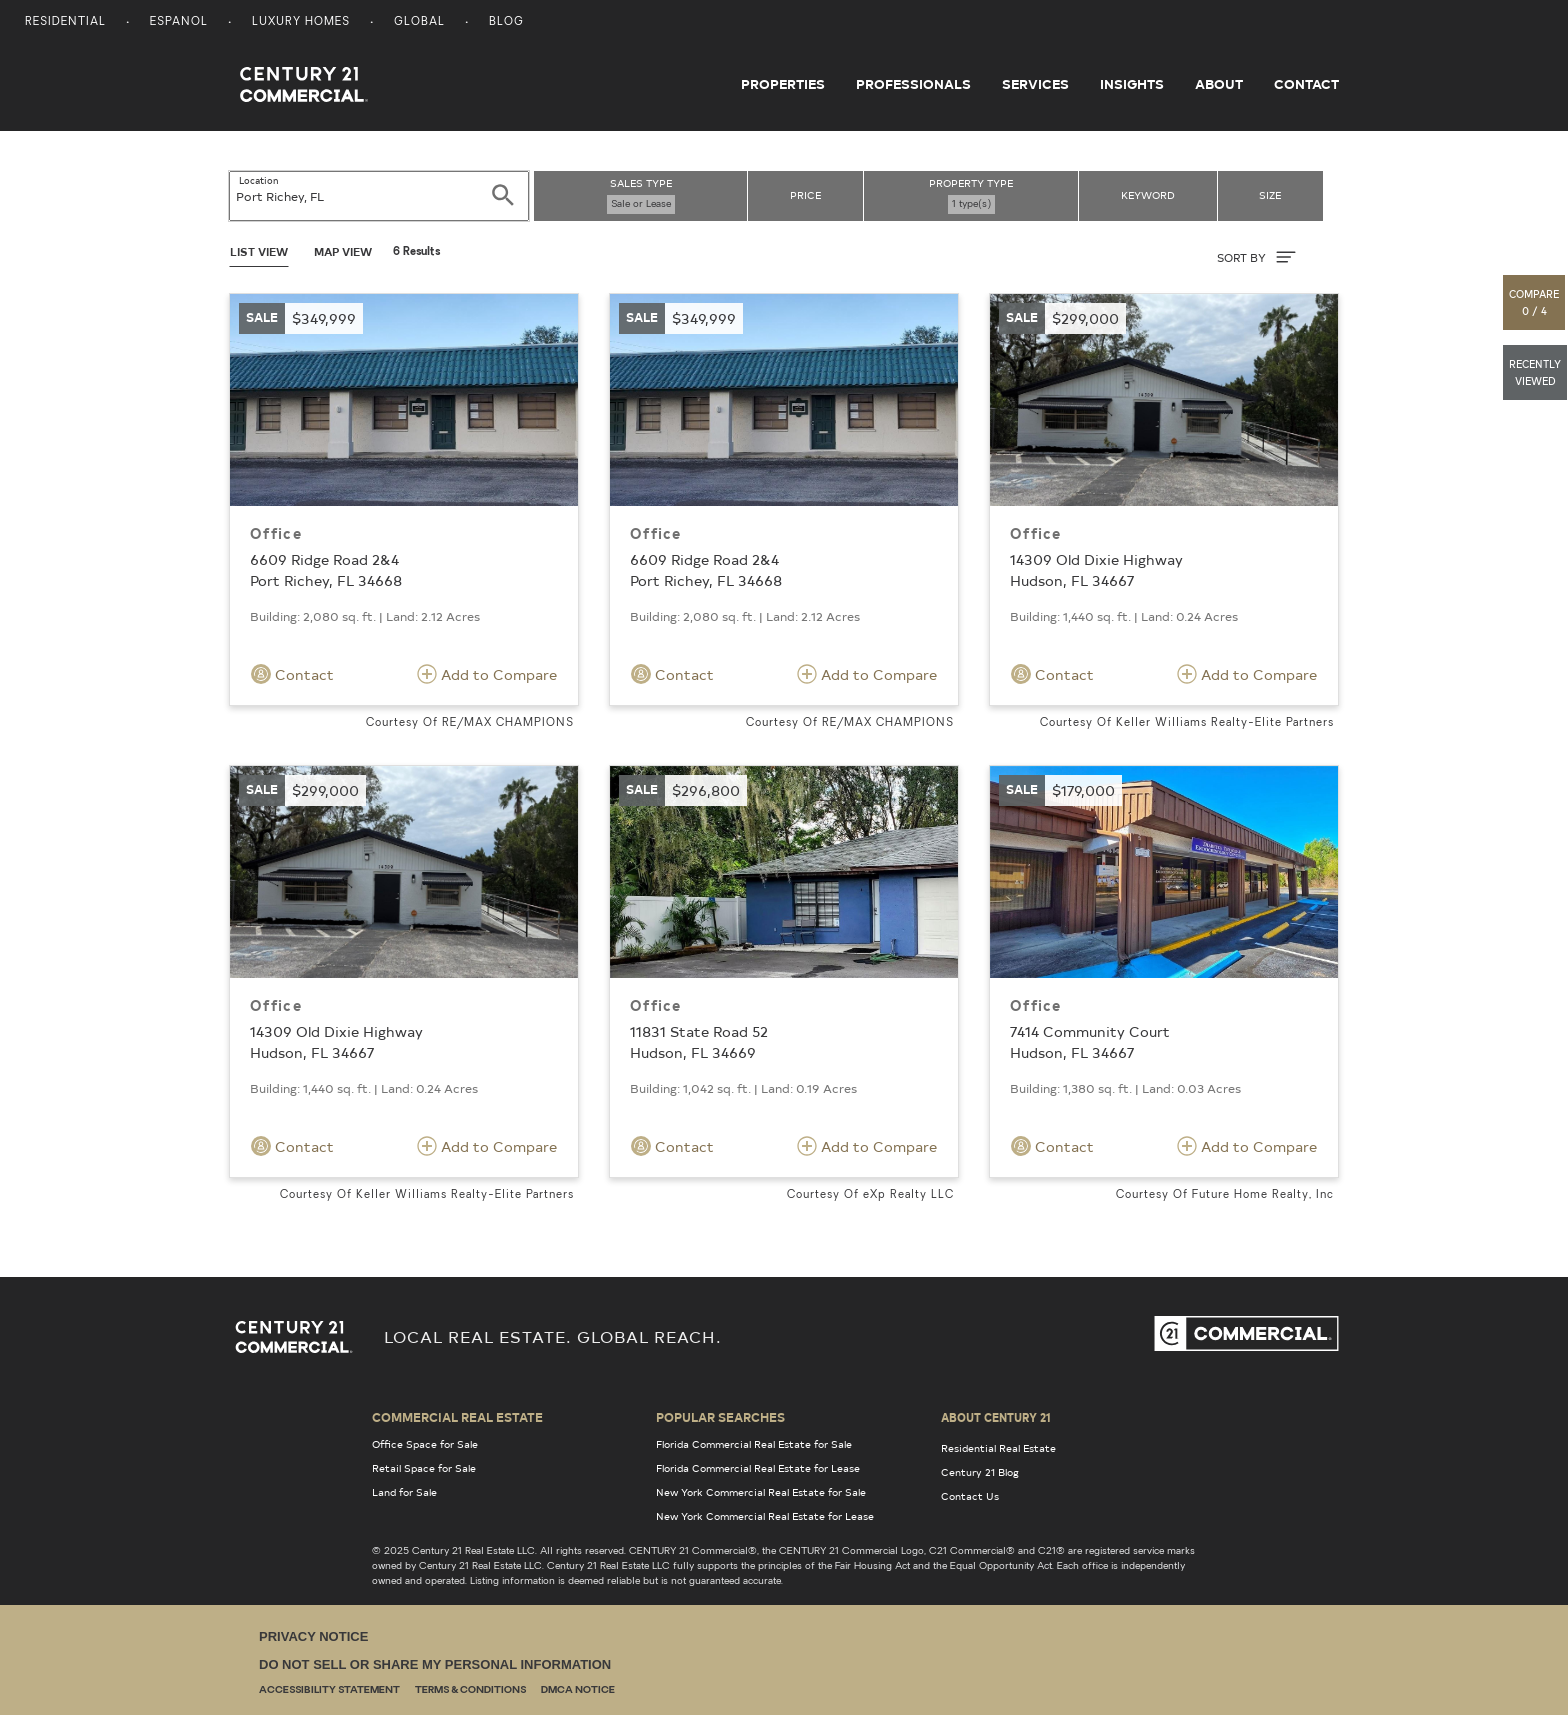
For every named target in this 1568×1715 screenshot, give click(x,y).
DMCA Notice (578, 1690)
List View (259, 251)
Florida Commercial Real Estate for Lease (758, 1468)
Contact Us (970, 1496)
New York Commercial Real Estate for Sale (761, 1492)
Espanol (179, 22)
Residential (65, 22)
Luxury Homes (301, 22)
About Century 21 (996, 1417)
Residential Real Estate (998, 1448)
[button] (1535, 302)
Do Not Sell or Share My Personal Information (435, 1664)
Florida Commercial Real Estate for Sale (754, 1444)
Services (1035, 84)
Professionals (913, 84)
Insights (1132, 84)
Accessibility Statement (329, 1690)
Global (419, 22)
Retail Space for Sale (424, 1468)
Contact (1306, 84)
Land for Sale (404, 1492)
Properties (783, 84)
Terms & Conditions (470, 1690)
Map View (343, 251)
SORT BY (1256, 257)
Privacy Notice (313, 1636)
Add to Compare (487, 674)
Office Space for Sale (425, 1444)
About (1219, 84)
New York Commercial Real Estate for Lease (765, 1516)
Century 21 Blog (980, 1472)
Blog (506, 22)
